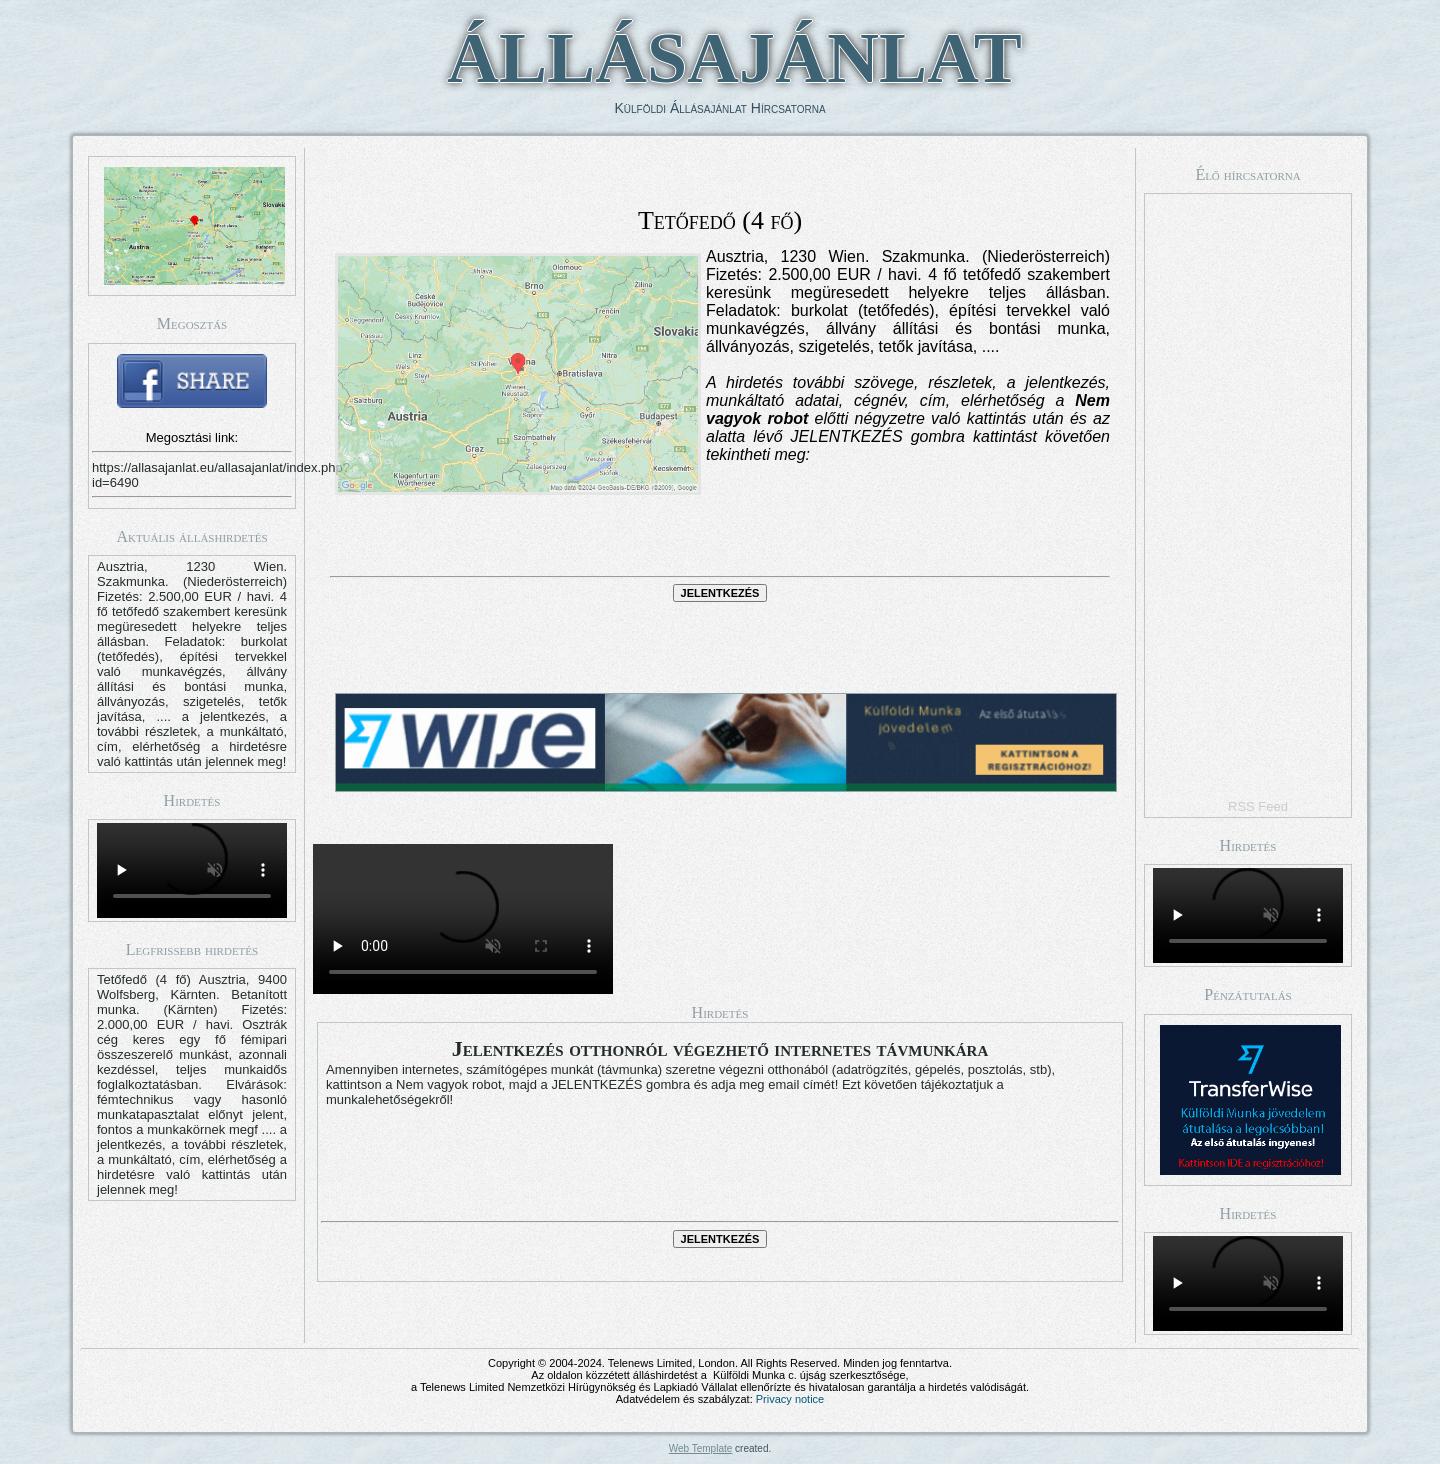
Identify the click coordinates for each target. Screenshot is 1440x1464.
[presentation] (720, 539)
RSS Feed (1258, 806)
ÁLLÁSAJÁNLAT (734, 58)
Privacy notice (790, 1399)
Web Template (701, 1448)
